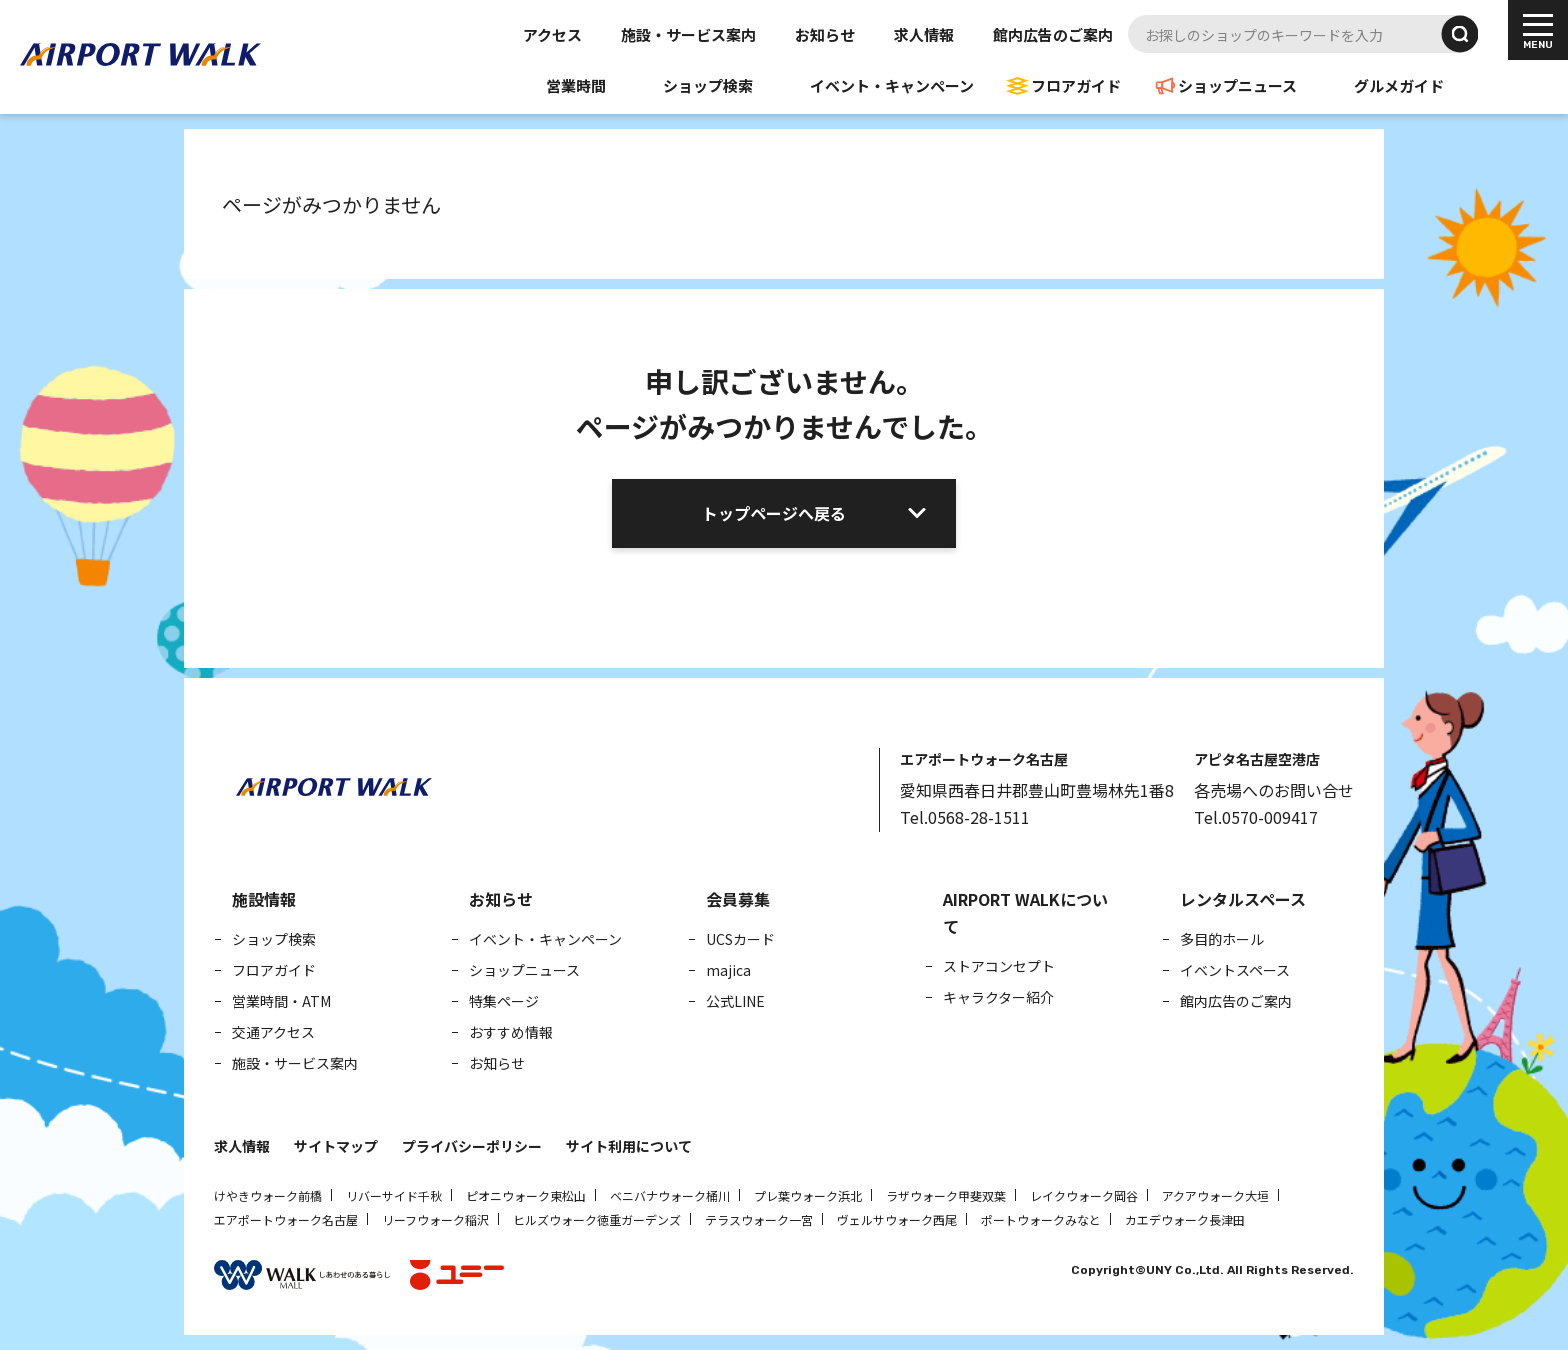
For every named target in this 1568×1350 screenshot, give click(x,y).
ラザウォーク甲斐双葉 (946, 1195)
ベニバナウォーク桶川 (670, 1195)
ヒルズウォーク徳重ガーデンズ (597, 1219)
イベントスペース (1235, 970)
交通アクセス (273, 1032)
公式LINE (735, 1001)
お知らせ (825, 34)
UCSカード (740, 939)
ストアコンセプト (999, 966)
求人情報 (924, 34)
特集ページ (504, 1001)
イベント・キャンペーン (892, 85)
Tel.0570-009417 (1256, 817)
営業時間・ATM (281, 1001)
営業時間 (576, 85)
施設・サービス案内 (688, 34)
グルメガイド (1399, 85)
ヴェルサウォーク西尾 (897, 1219)
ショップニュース (1237, 85)
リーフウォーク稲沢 (435, 1219)
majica (728, 970)
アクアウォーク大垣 (1215, 1195)
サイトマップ (336, 1146)
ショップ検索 (708, 85)
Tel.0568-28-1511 (965, 817)
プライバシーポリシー (472, 1146)
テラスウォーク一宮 (759, 1219)
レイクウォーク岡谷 (1084, 1195)
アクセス (552, 34)
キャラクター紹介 (998, 997)
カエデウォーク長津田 (1185, 1219)
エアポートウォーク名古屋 (286, 1219)
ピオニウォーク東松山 (526, 1195)
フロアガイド (1076, 85)
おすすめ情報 (511, 1032)
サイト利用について (629, 1146)
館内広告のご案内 (1053, 34)
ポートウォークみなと (1041, 1219)
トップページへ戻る (774, 513)
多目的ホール (1222, 939)
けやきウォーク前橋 (268, 1195)
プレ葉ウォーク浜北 (808, 1195)
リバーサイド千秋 (394, 1195)
